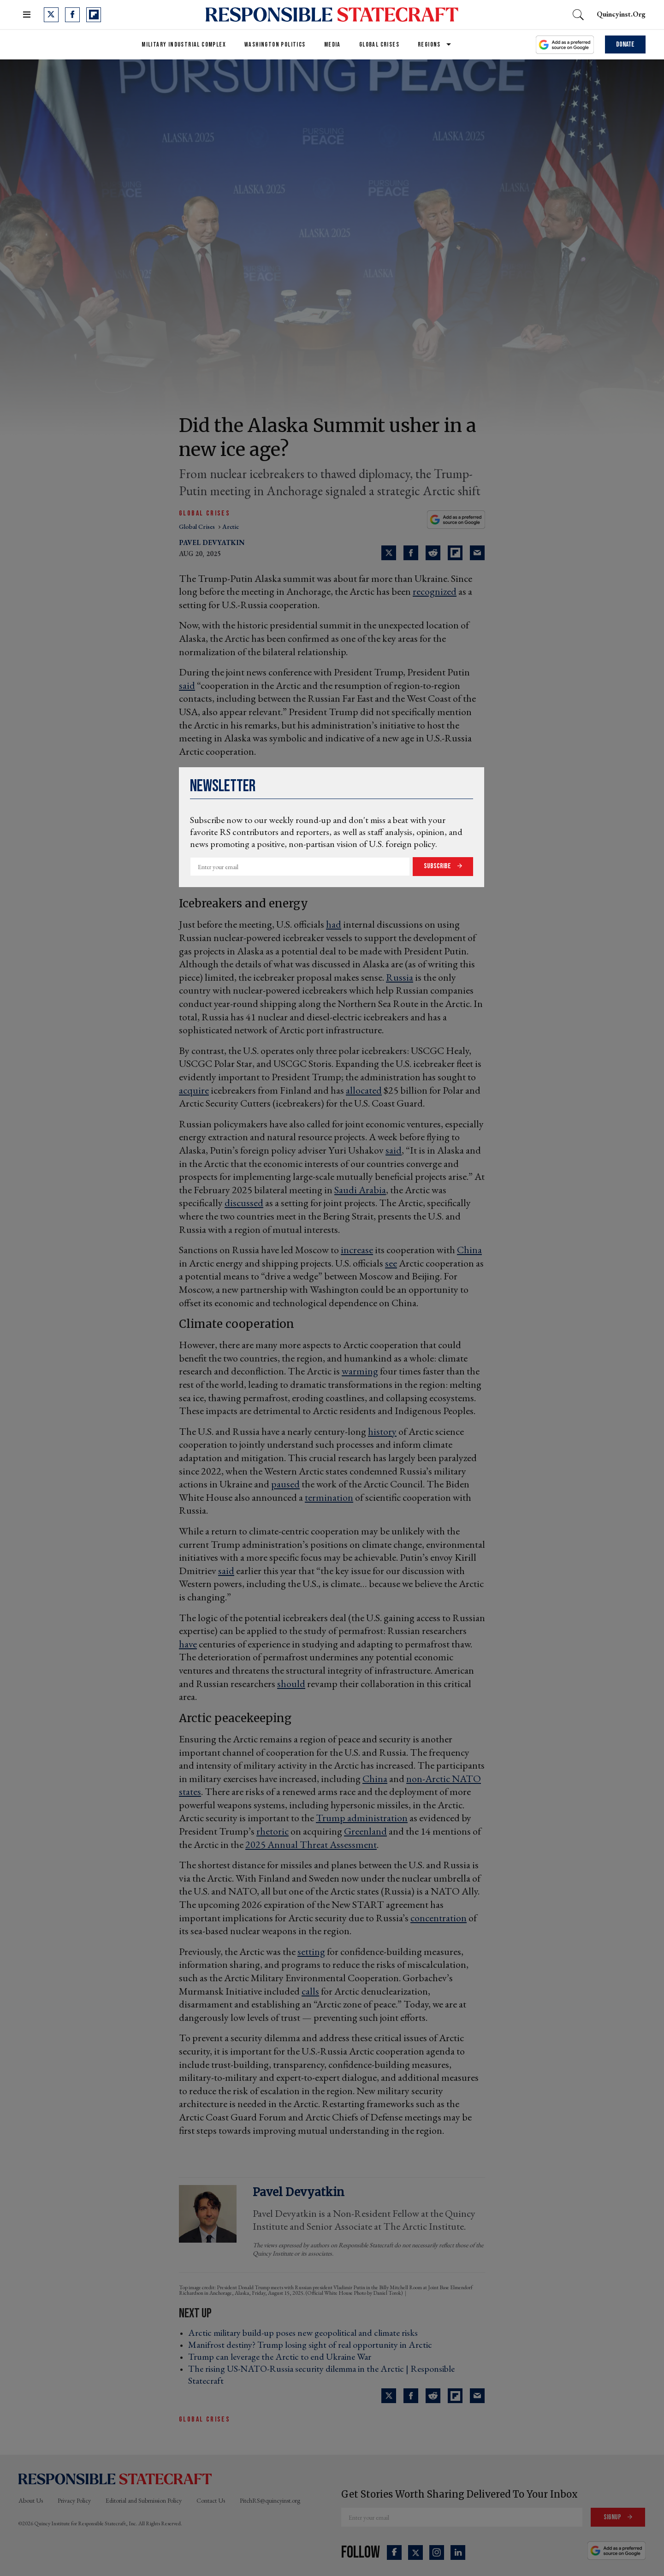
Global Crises (379, 44)
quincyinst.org (621, 14)
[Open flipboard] (93, 14)
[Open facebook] (72, 14)
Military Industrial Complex (184, 44)
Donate (625, 44)
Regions (429, 44)
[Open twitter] (51, 14)
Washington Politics (275, 44)
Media (332, 44)
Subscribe (438, 866)
